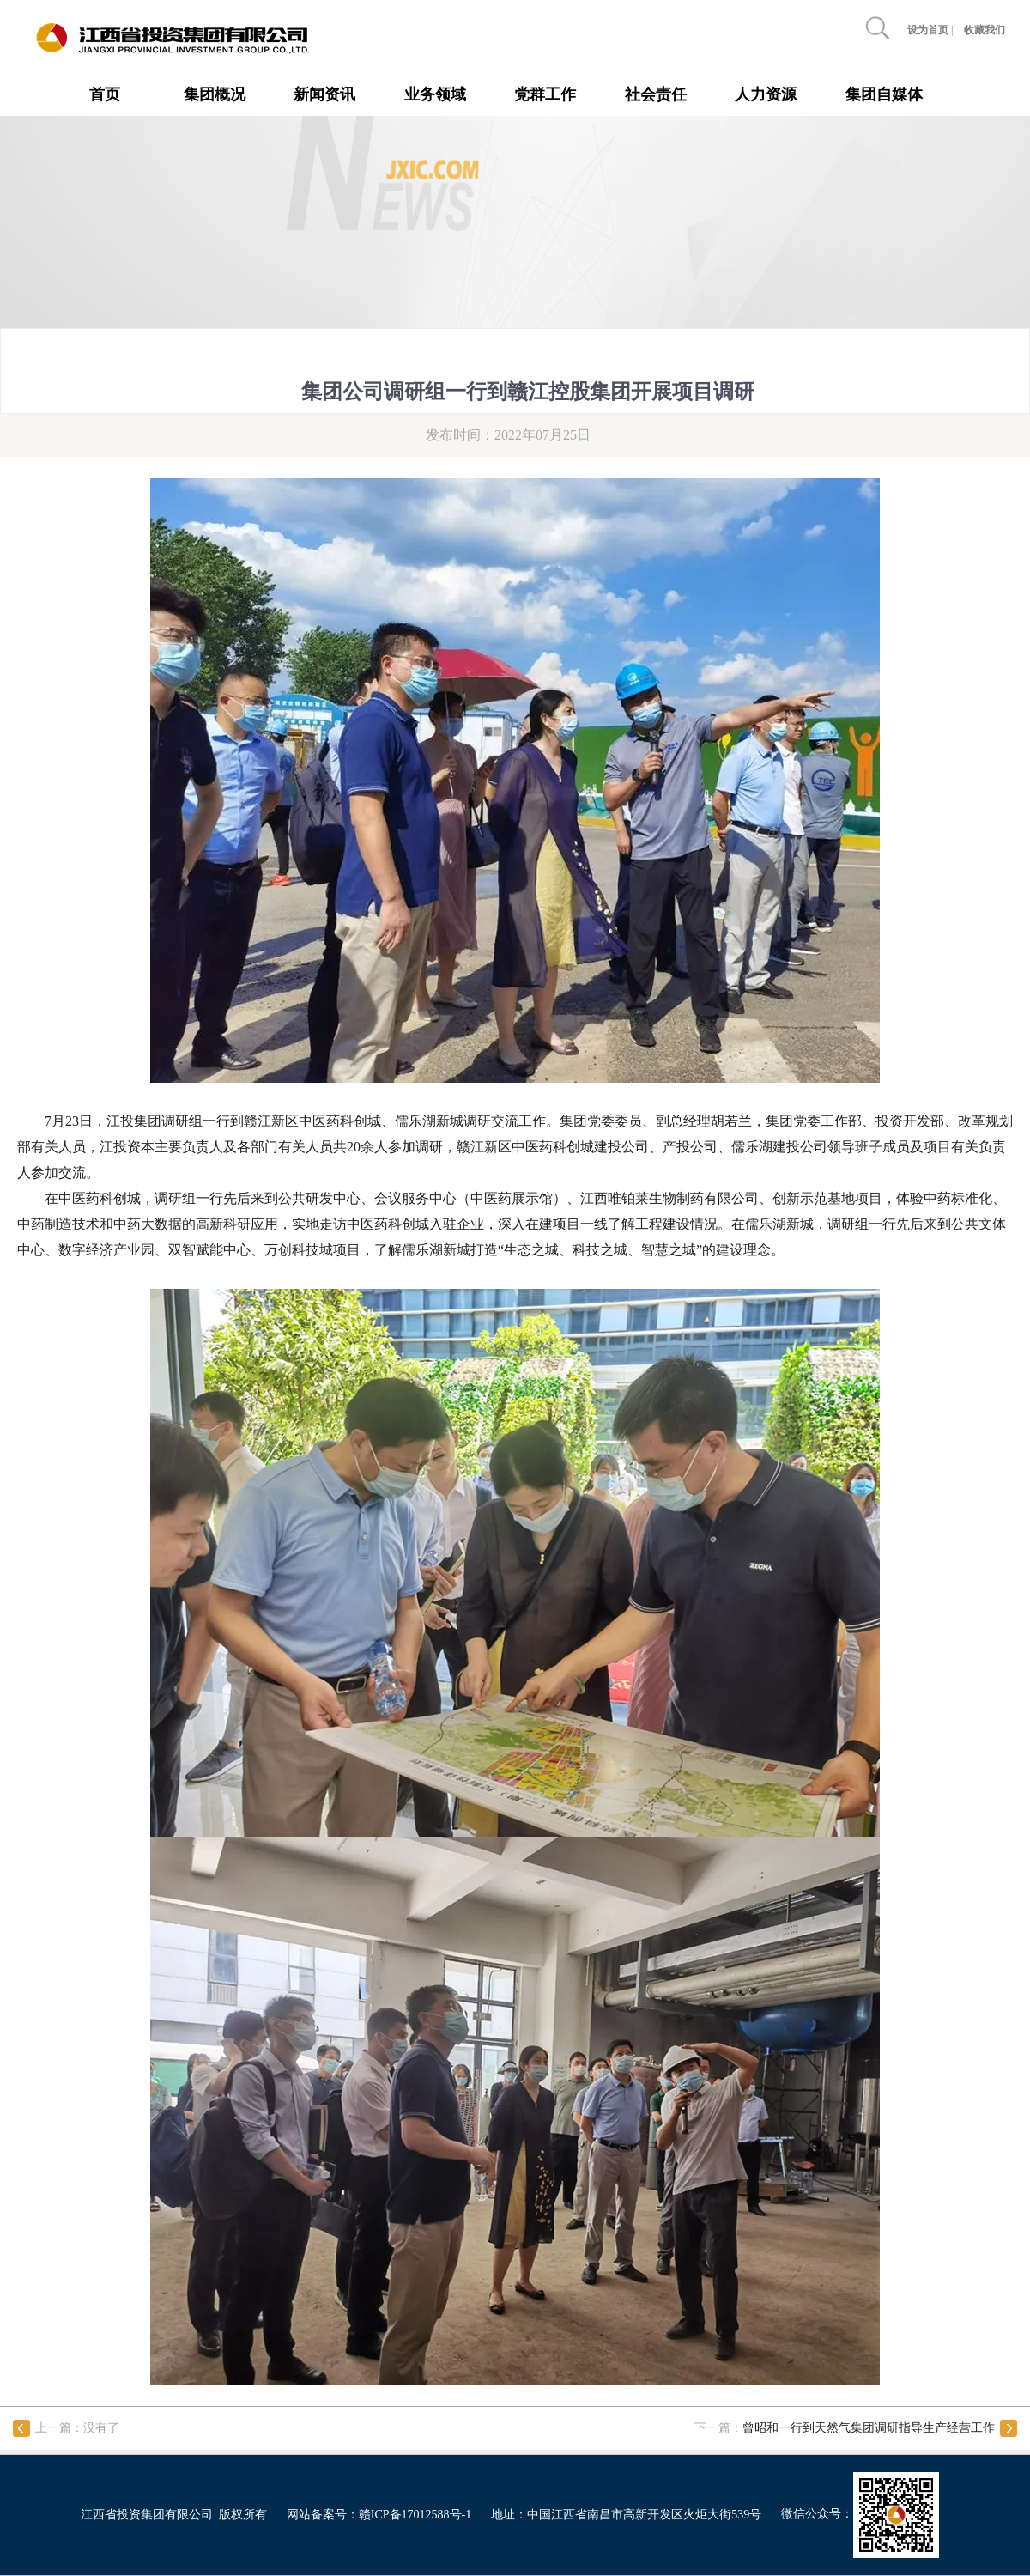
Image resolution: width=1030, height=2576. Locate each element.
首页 (104, 94)
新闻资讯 (324, 94)
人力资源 (766, 94)
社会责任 (656, 94)
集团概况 (214, 94)
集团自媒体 (884, 94)
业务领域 (435, 94)
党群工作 (545, 94)
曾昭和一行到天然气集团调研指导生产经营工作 (868, 2427)
